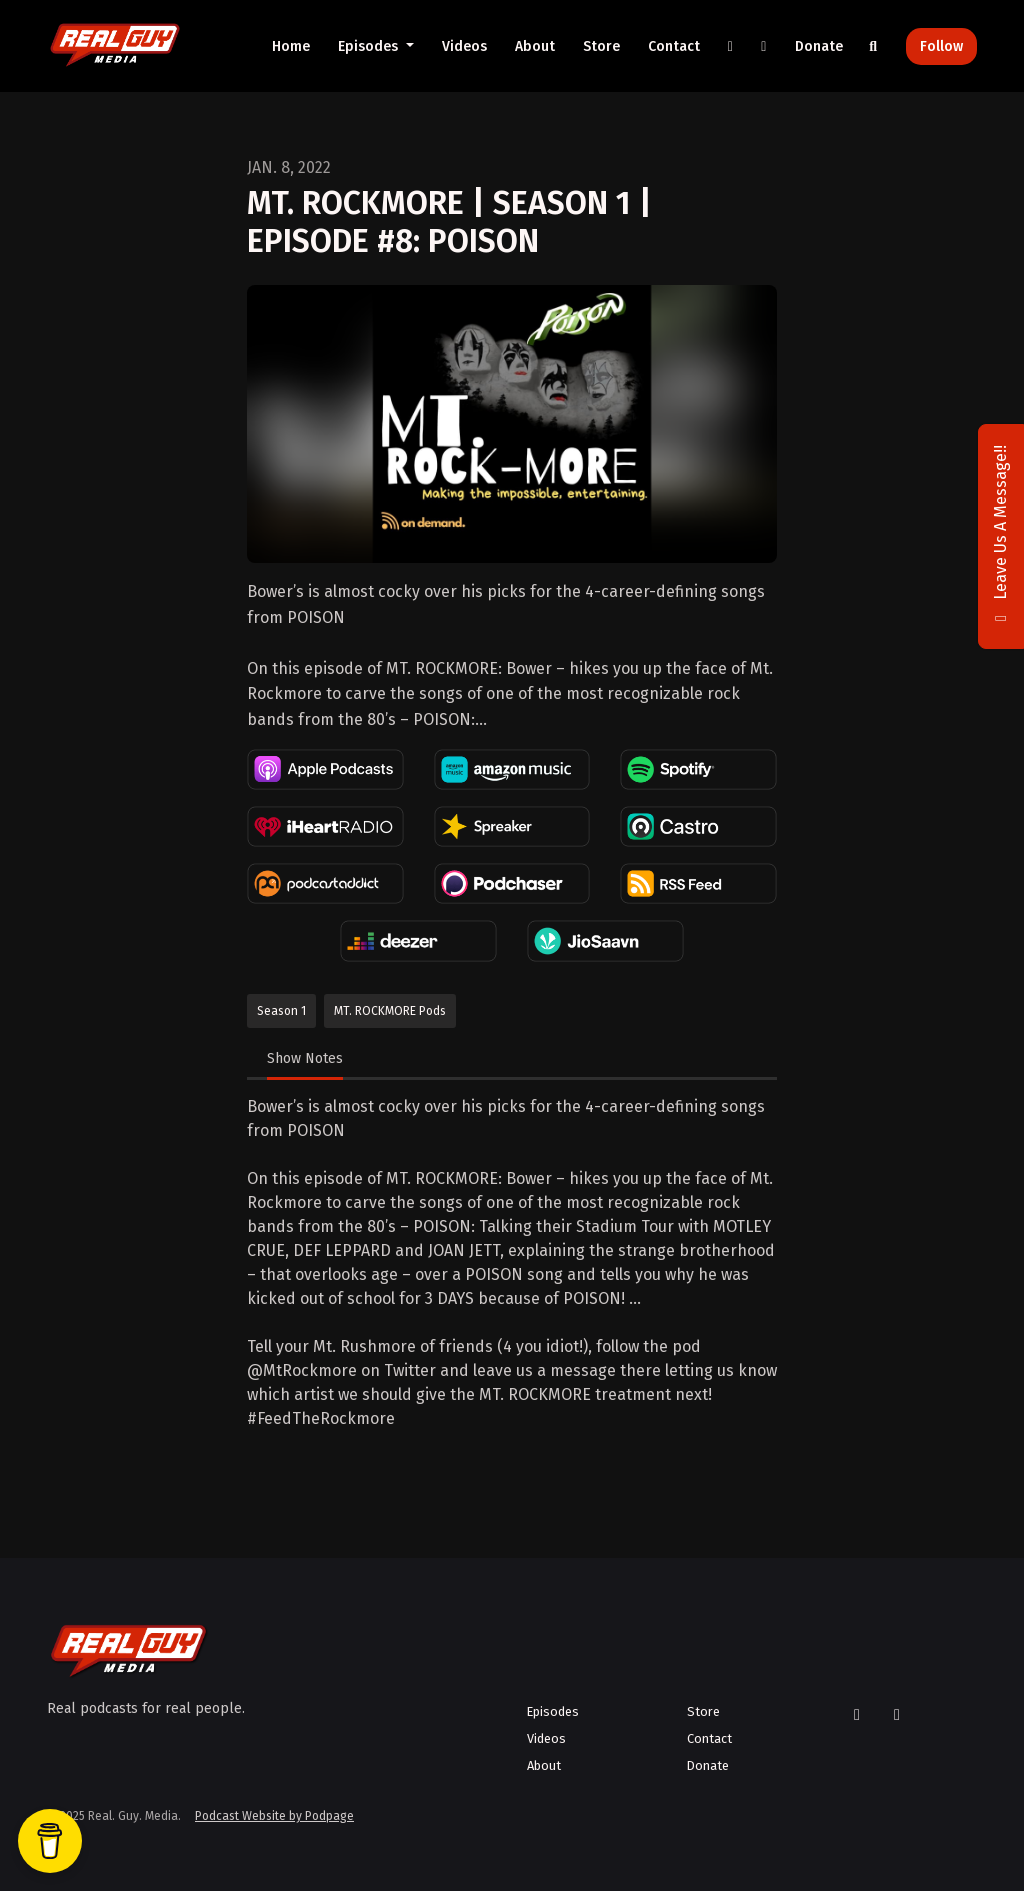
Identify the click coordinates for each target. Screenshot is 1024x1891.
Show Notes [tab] (305, 1058)
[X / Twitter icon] (857, 1715)
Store (601, 46)
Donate (819, 46)
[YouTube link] (764, 46)
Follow (941, 46)
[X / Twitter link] (731, 46)
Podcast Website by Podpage (274, 1816)
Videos (464, 46)
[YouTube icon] (897, 1715)
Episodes (370, 46)
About (535, 46)
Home (291, 46)
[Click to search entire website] (874, 46)
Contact (674, 46)
